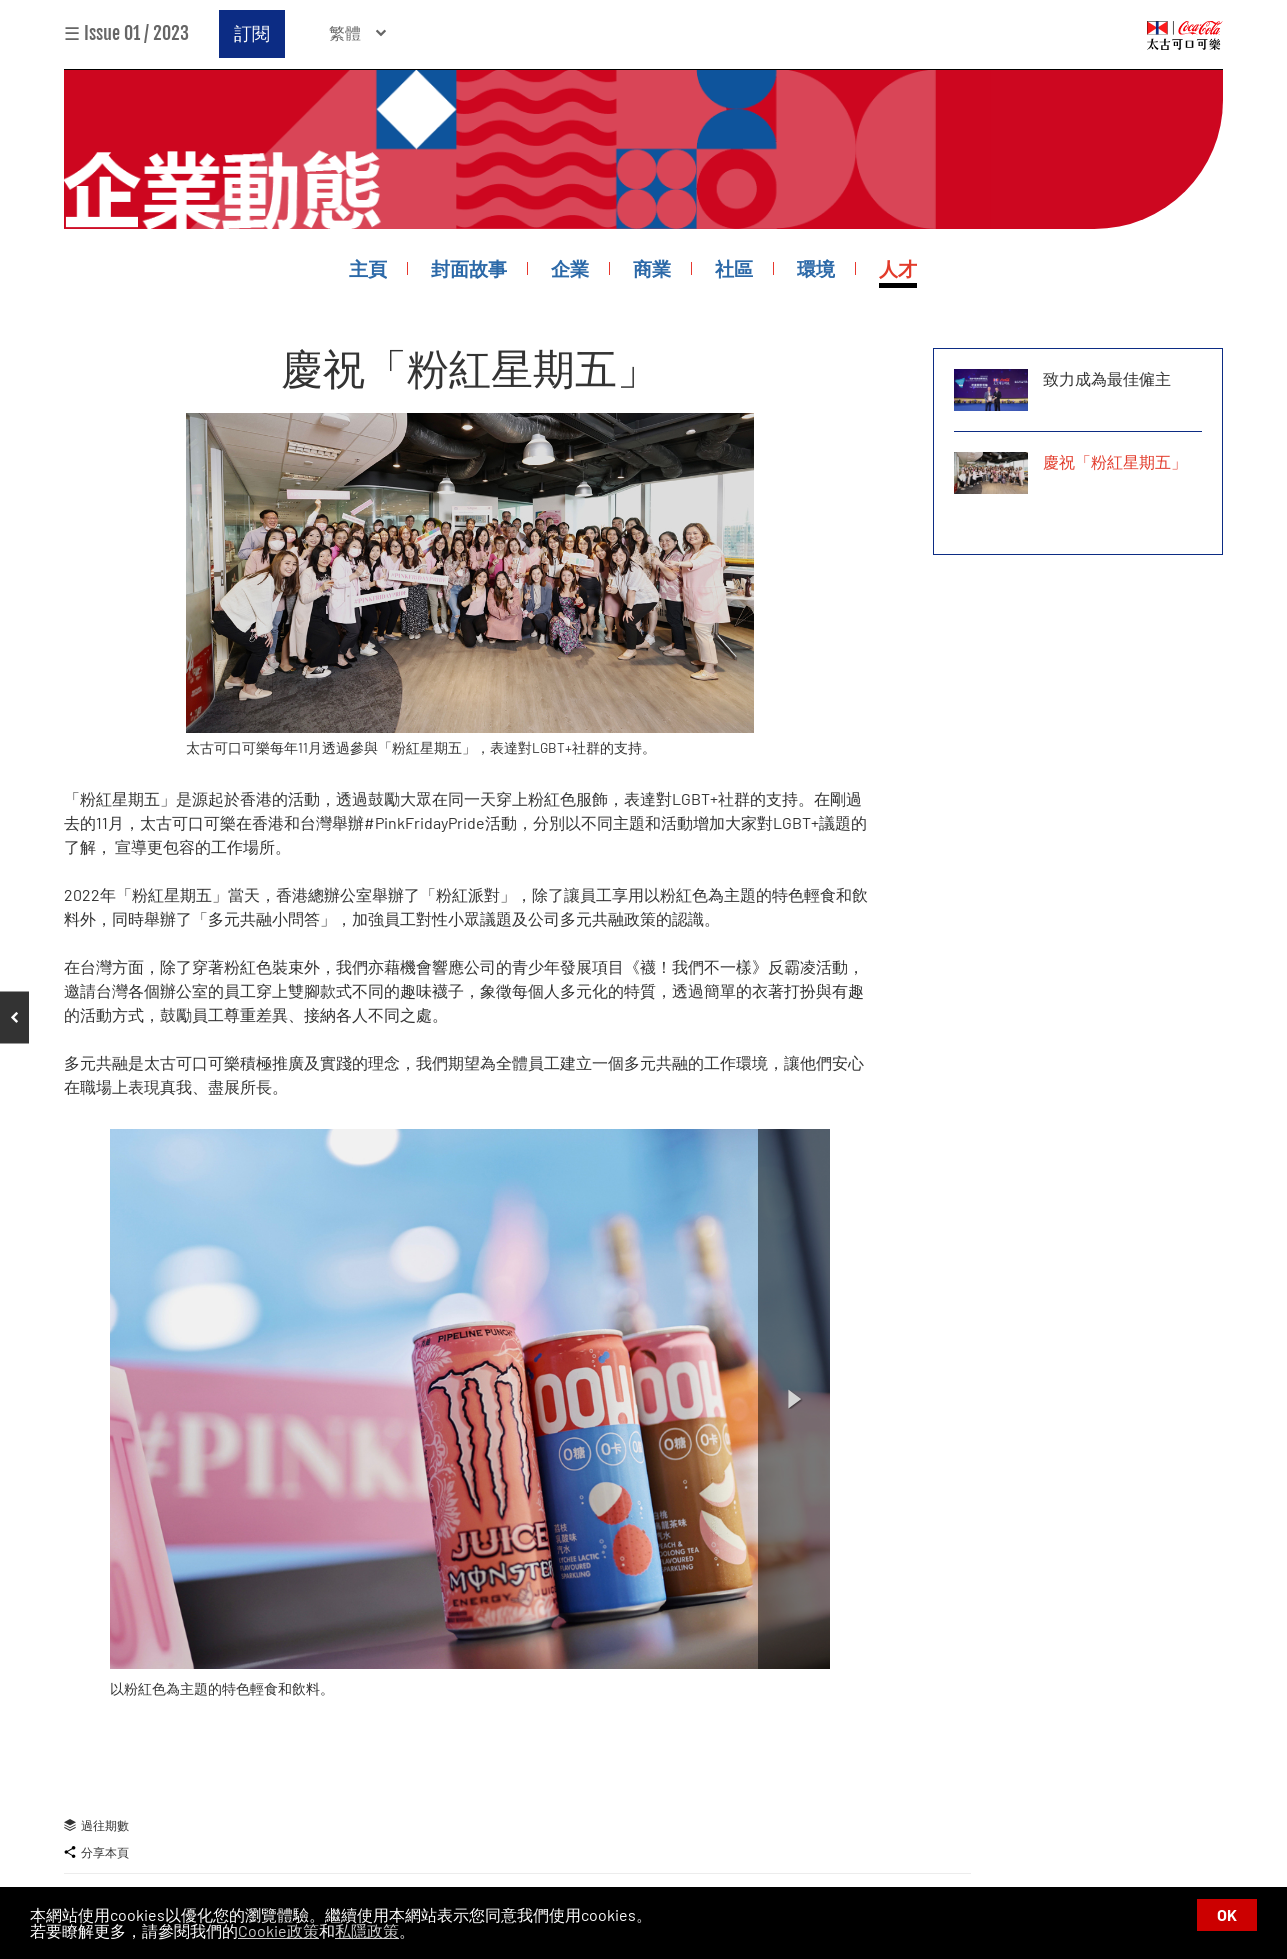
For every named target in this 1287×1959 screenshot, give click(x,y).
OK (1227, 1914)
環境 (816, 268)
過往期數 (96, 1825)
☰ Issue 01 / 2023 (126, 33)
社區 (734, 268)
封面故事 (469, 268)
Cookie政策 (278, 1930)
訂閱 (252, 33)
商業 (652, 268)
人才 (898, 268)
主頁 (368, 268)
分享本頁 (96, 1852)
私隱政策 (367, 1930)
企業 (570, 268)
